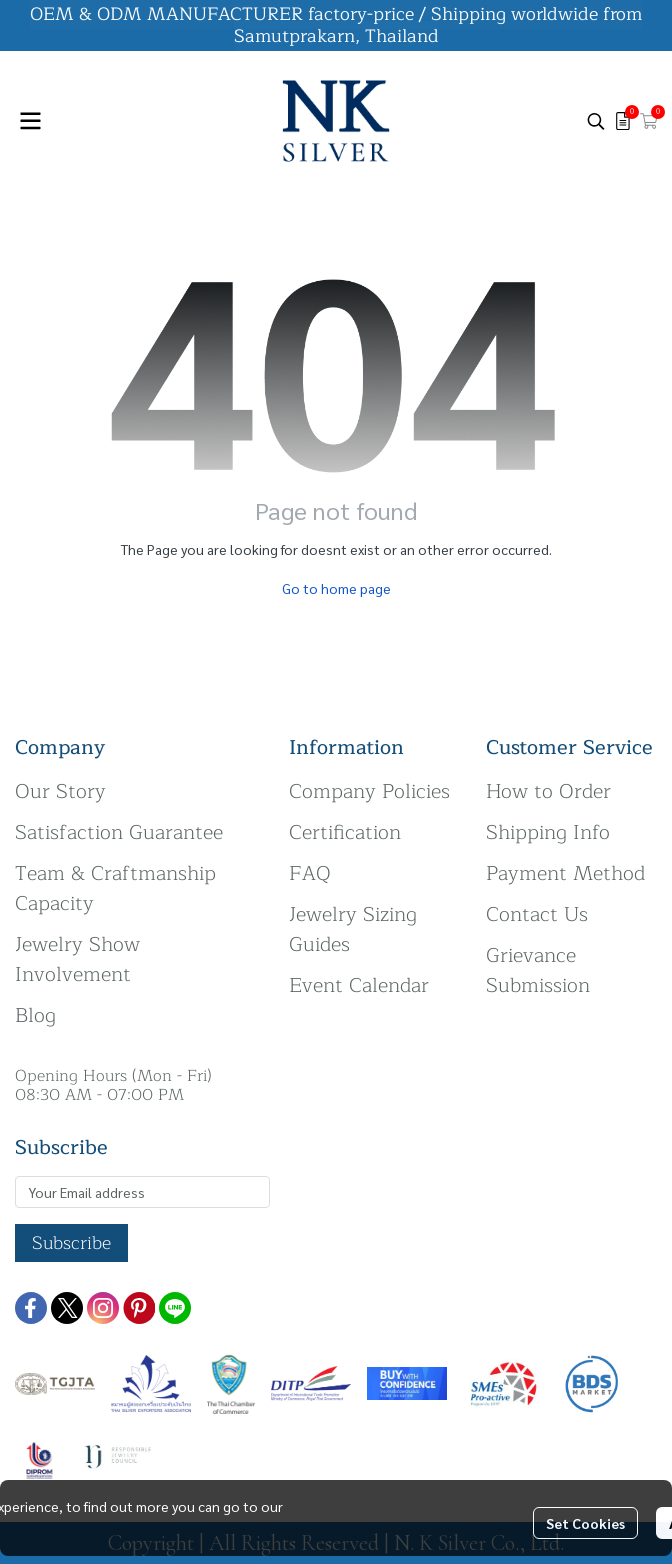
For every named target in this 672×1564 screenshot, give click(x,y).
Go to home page (336, 588)
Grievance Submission (538, 970)
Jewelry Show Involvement (77, 959)
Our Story (60, 791)
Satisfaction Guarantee (119, 832)
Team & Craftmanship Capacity (115, 888)
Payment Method (565, 873)
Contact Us (537, 914)
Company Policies (369, 791)
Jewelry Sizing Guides (353, 929)
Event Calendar (359, 985)
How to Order (548, 791)
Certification (345, 832)
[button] (596, 121)
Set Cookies (585, 1523)
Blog (35, 1015)
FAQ (310, 873)
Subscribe (71, 1243)
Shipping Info (548, 832)
